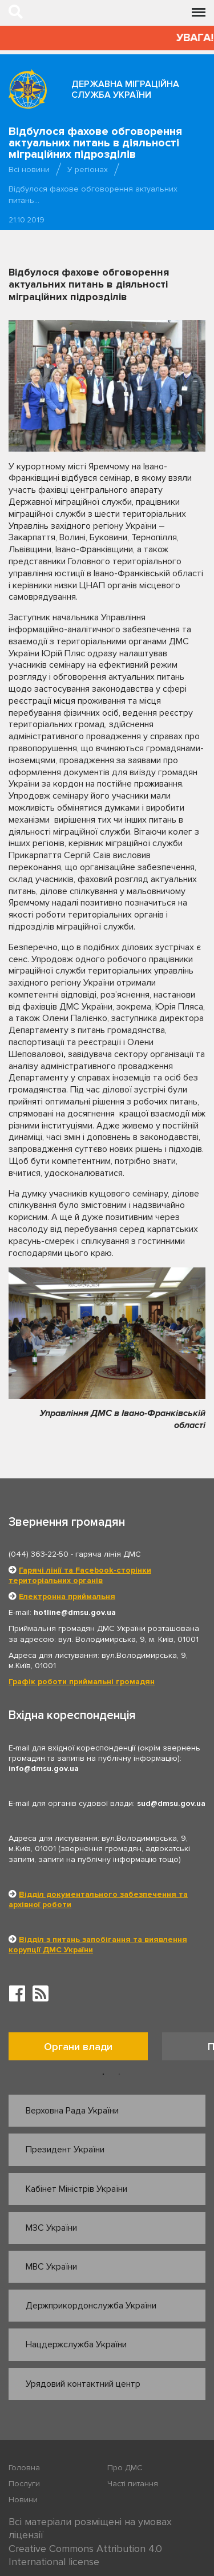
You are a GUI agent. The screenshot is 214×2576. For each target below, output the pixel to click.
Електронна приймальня (67, 1596)
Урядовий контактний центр (83, 2384)
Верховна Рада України (72, 2110)
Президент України (65, 2149)
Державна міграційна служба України (125, 89)
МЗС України (51, 2228)
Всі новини (29, 169)
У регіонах (87, 169)
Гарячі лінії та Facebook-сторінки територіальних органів (80, 1575)
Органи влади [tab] (78, 2046)
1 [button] (103, 2074)
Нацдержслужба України (76, 2344)
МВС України (51, 2266)
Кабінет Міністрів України (76, 2189)
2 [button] (119, 2074)
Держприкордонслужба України (91, 2305)
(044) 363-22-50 (38, 1554)
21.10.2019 (27, 220)
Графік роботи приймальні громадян (82, 1681)
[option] (85, 2049)
